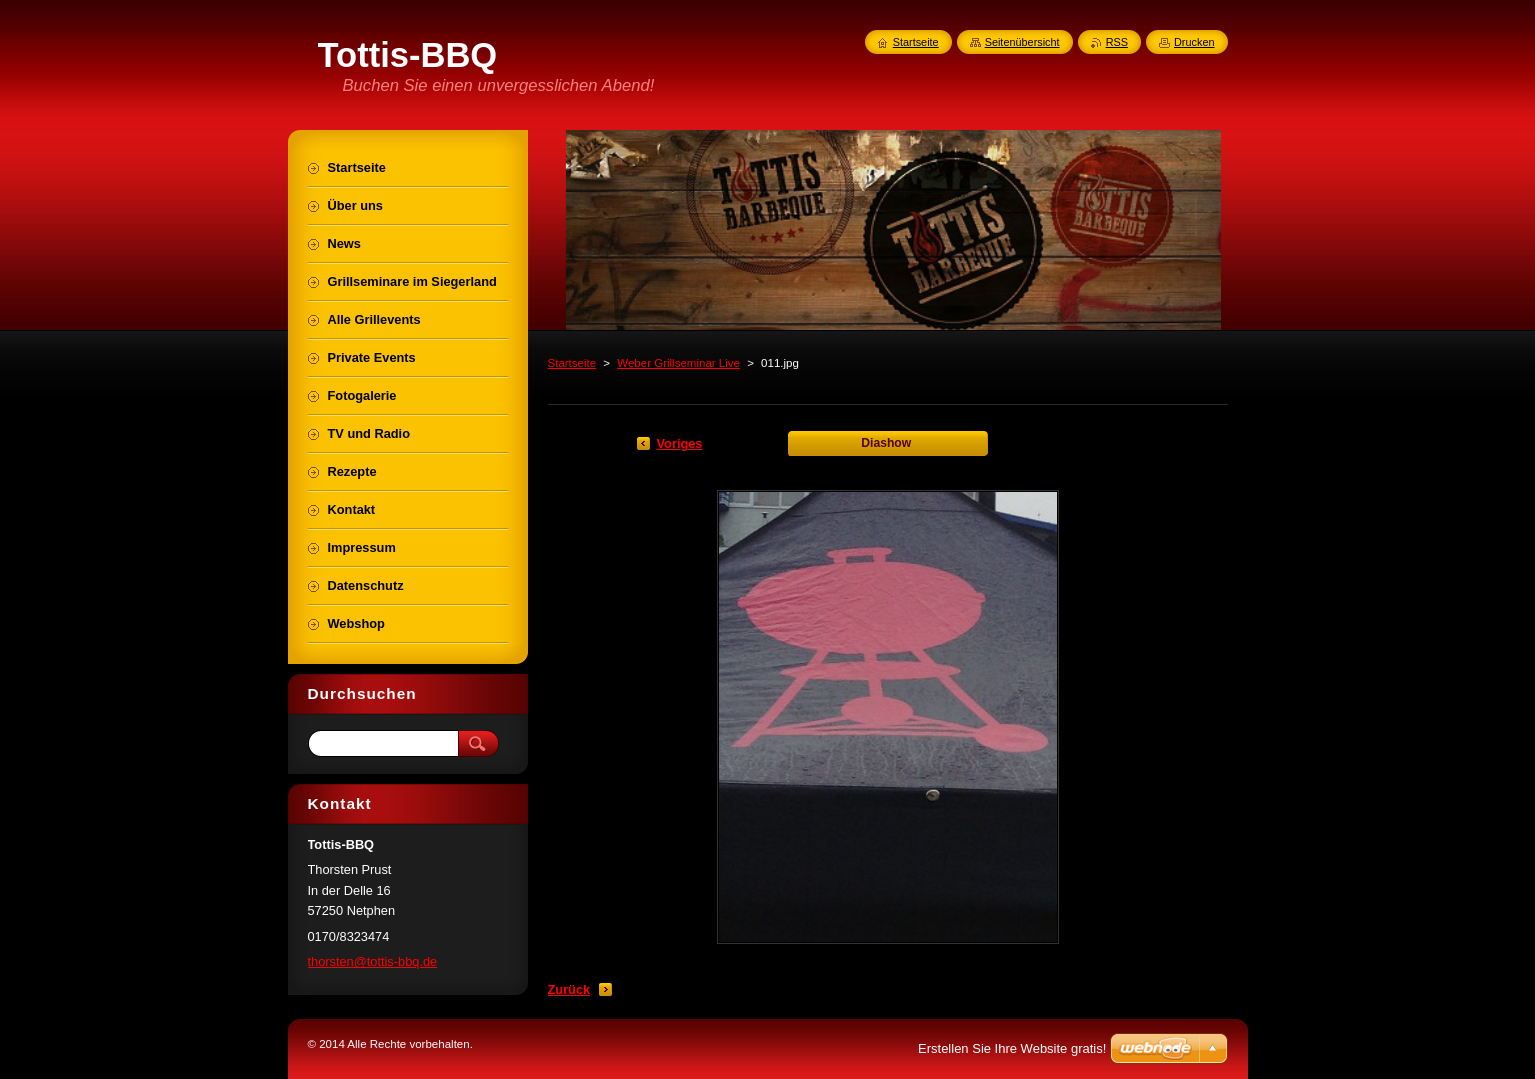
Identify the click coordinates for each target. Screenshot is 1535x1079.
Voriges (680, 443)
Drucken (1194, 42)
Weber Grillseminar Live (678, 363)
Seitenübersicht (1022, 42)
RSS (1117, 42)
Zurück (569, 989)
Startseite (572, 363)
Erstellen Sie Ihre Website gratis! (1012, 1048)
